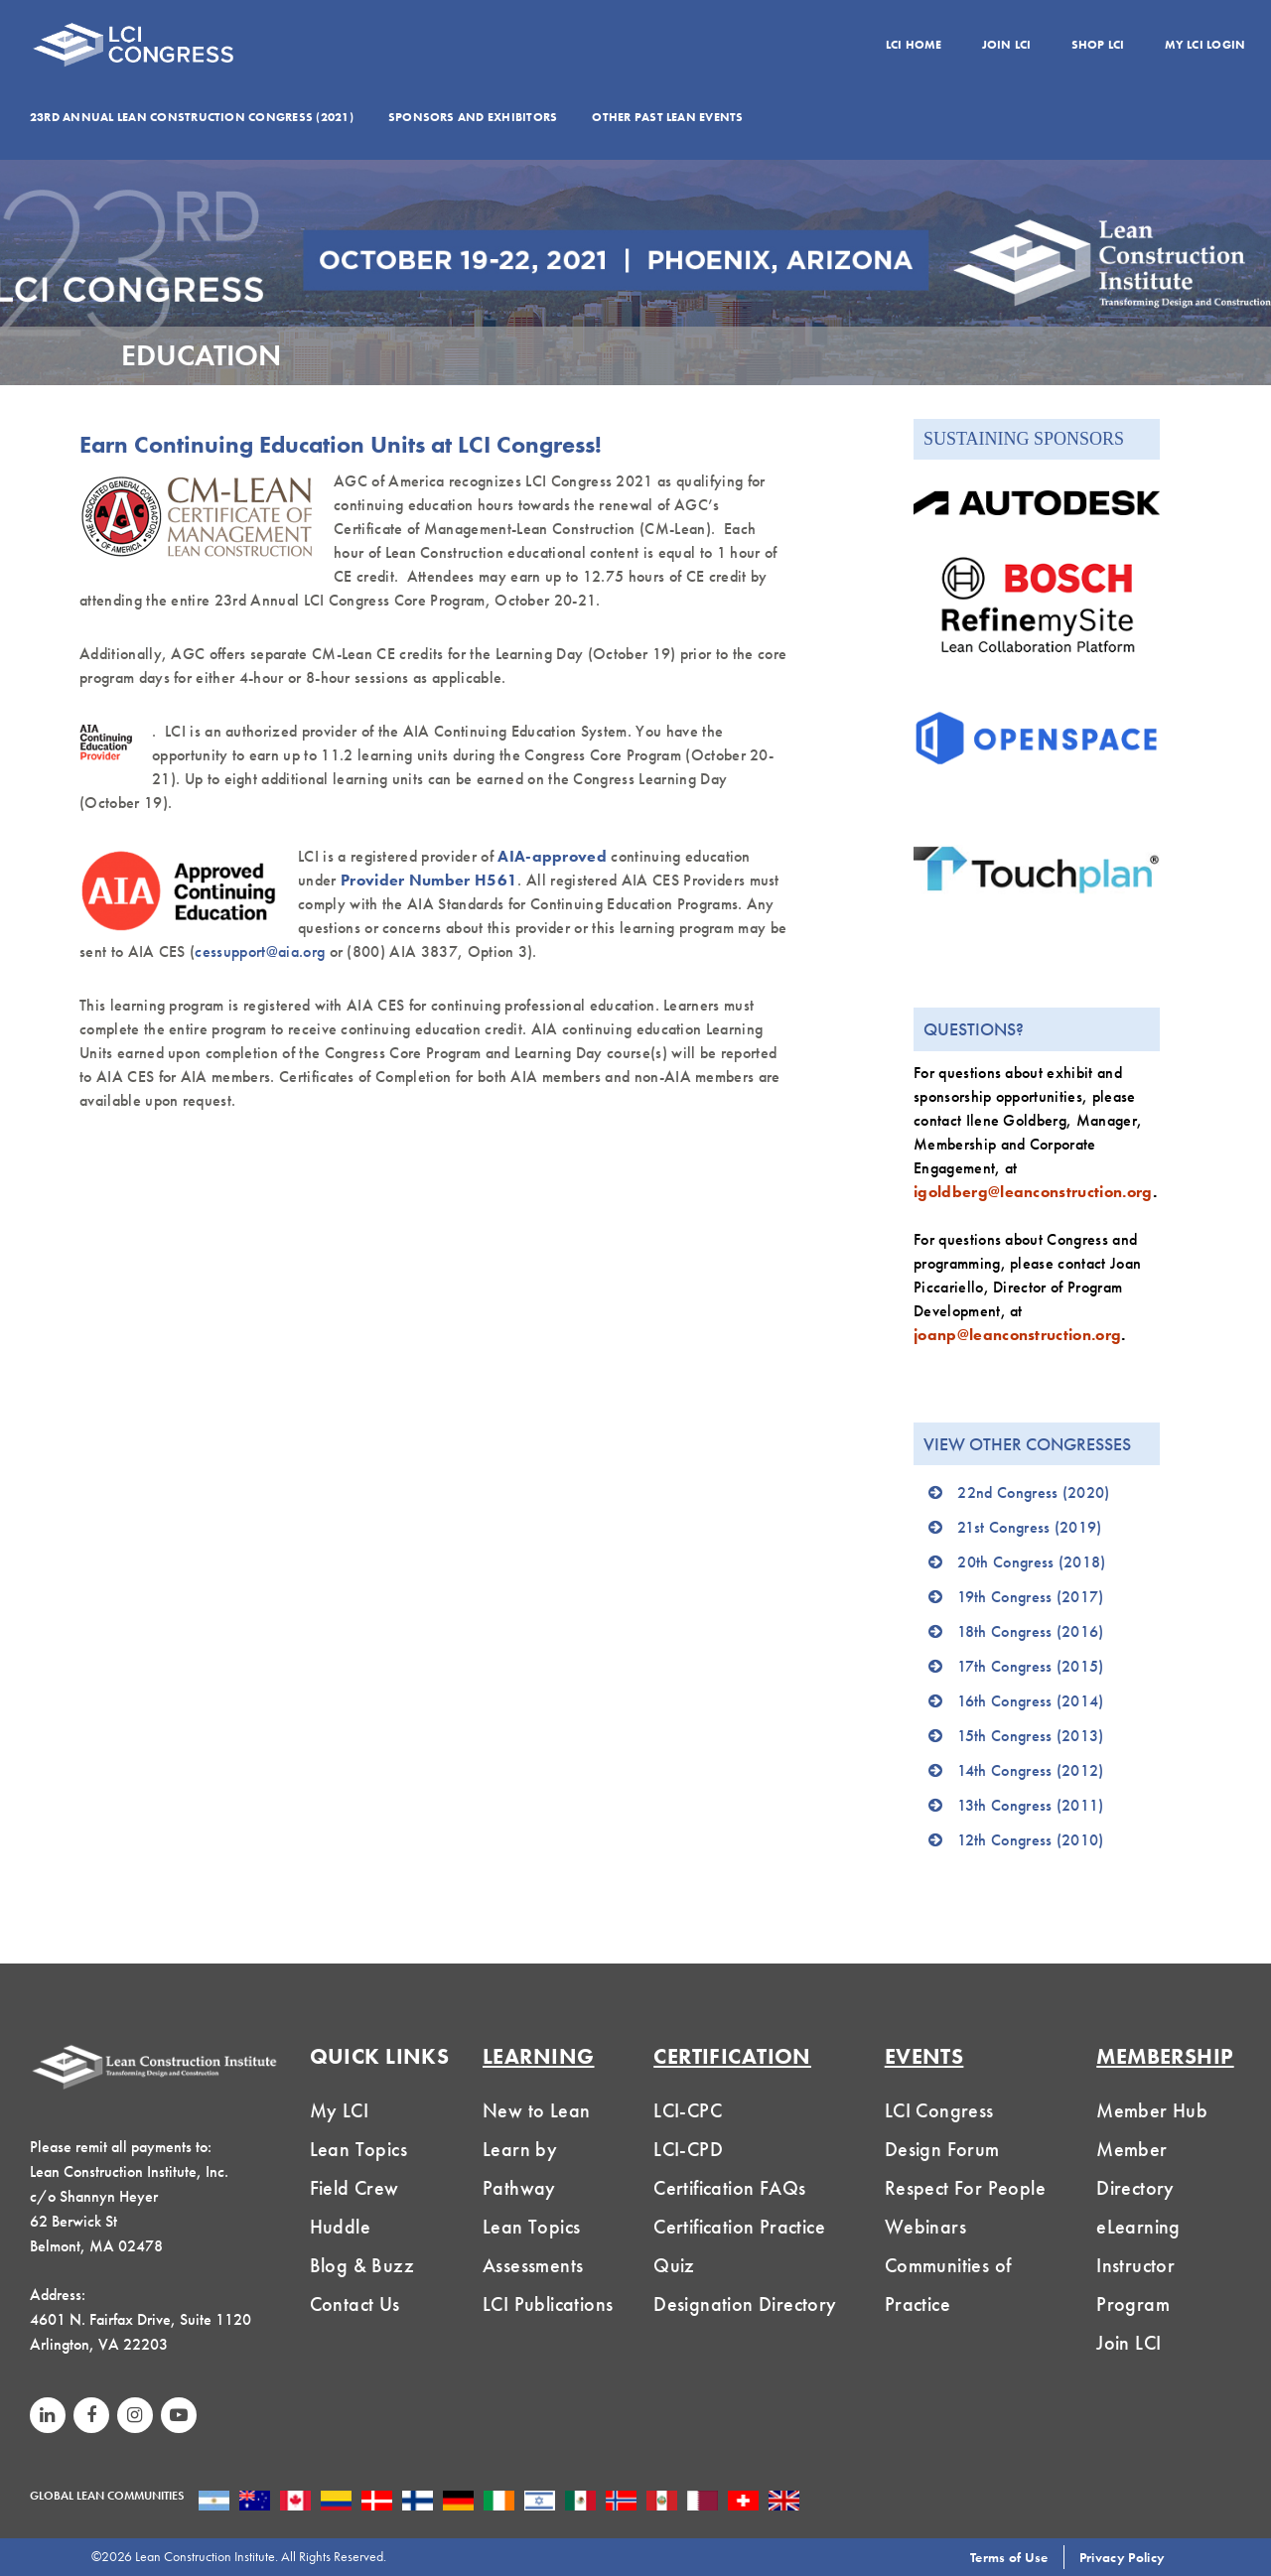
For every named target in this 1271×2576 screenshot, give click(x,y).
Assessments (533, 2265)
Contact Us (355, 2304)
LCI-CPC (687, 2110)
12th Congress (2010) (1030, 1840)
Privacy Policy (1122, 2557)
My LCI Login (1205, 45)
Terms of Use (1009, 2557)
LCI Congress (939, 2110)
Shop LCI (1098, 45)
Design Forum (942, 2149)
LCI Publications (548, 2304)
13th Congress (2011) (1030, 1805)
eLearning (1138, 2226)
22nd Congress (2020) (1033, 1492)
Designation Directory (744, 2304)
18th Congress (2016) (1030, 1631)
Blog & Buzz (362, 2265)
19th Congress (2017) (1030, 1596)
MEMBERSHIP (1164, 2056)
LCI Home (914, 45)
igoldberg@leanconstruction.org (1033, 1191)
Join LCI (1007, 45)
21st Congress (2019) (1029, 1527)
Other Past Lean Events (667, 117)
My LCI (339, 2110)
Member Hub (1151, 2110)
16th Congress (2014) (1030, 1701)
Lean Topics (358, 2149)
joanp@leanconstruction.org (1017, 1334)
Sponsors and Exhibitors (473, 117)
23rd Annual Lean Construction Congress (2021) (191, 117)
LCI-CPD (688, 2149)
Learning (539, 2056)
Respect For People (965, 2188)
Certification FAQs (729, 2188)
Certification (732, 2056)
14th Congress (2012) (1030, 1770)
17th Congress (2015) (1030, 1666)
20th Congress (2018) (1031, 1562)
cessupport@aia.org (260, 951)
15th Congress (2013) (1030, 1735)
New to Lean (536, 2110)
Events (924, 2056)
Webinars (925, 2226)
